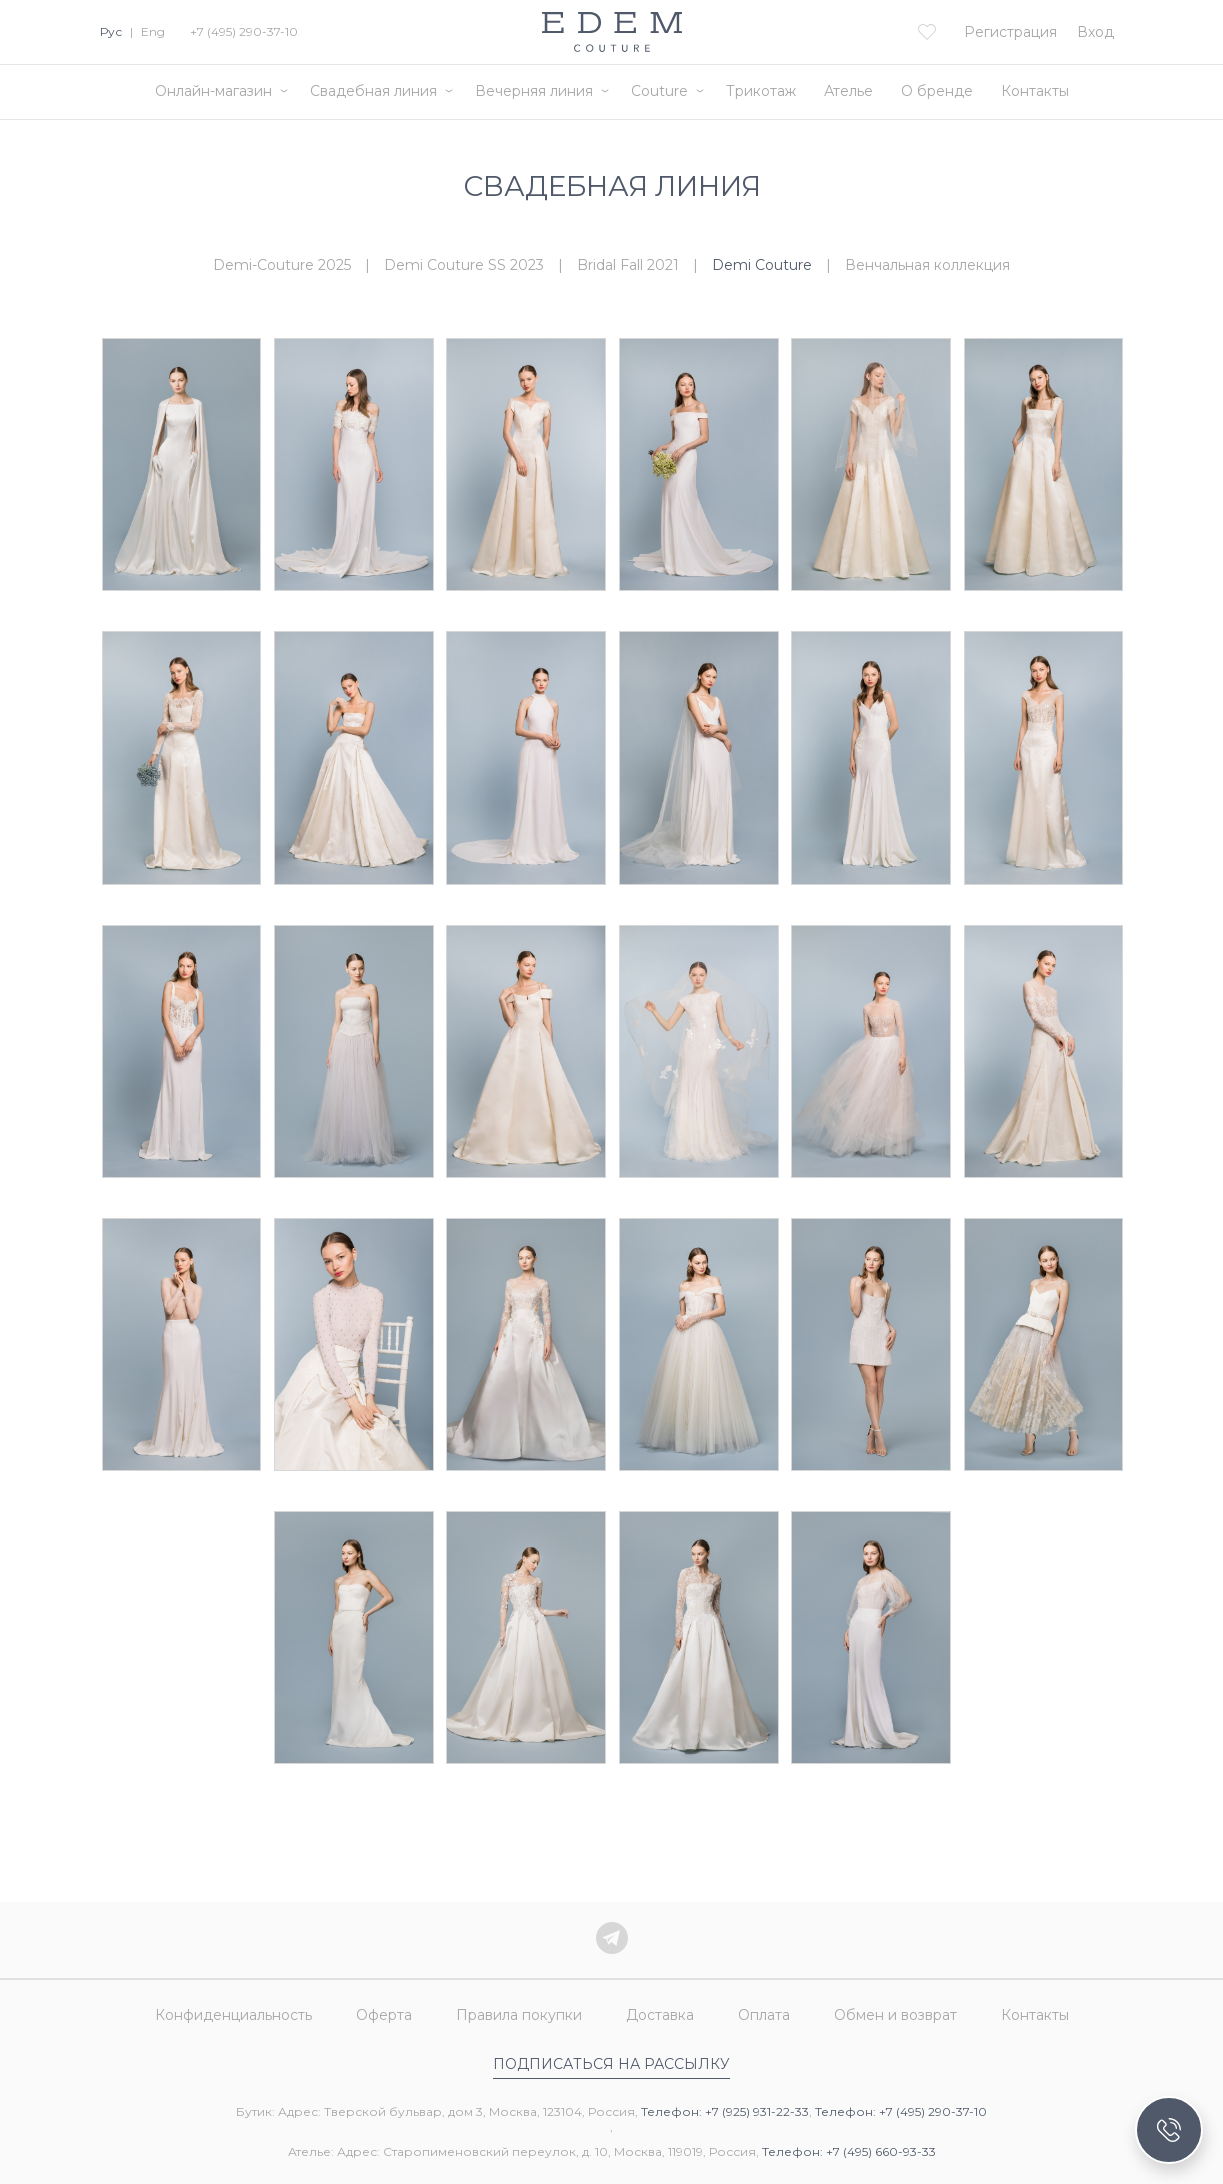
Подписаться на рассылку (611, 2064)
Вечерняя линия (534, 91)
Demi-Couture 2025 (282, 265)
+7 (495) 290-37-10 (244, 31)
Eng (153, 31)
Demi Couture (762, 265)
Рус (111, 31)
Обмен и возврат (895, 2015)
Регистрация (1010, 32)
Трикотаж (761, 91)
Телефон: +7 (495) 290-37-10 (901, 2111)
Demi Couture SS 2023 (464, 265)
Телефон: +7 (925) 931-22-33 (725, 2111)
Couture (659, 91)
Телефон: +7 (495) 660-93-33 (849, 2151)
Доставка (660, 2015)
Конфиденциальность (233, 2015)
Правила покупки (519, 2015)
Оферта (384, 2015)
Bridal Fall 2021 (628, 265)
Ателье (848, 91)
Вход (1095, 32)
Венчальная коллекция (927, 265)
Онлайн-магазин (213, 91)
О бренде (937, 91)
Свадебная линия (373, 91)
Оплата (764, 2015)
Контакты (1035, 91)
